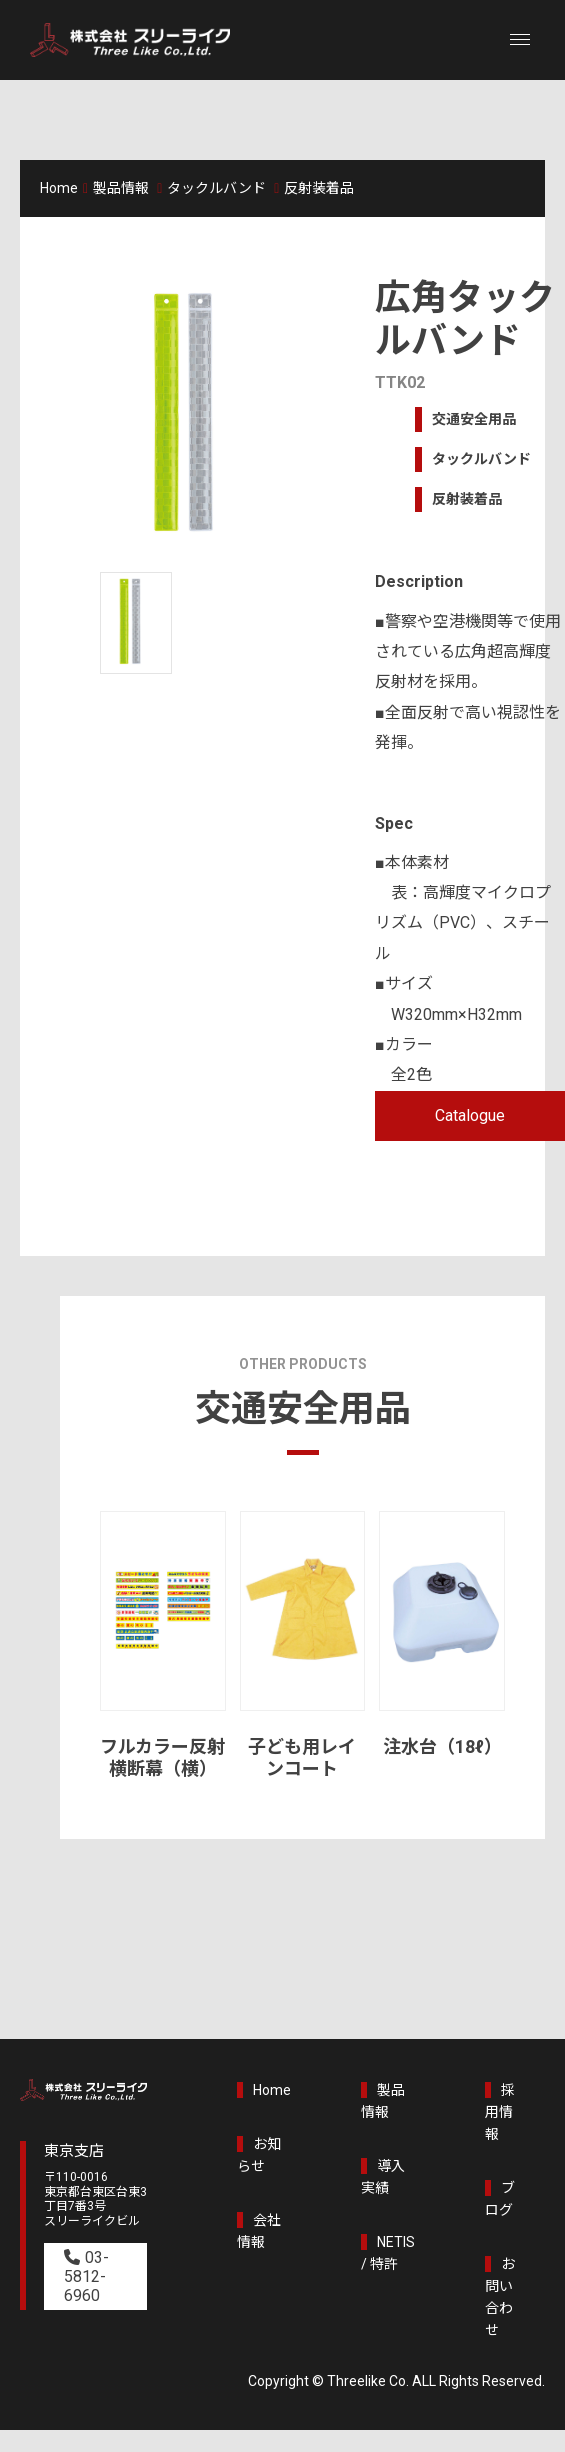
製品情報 (121, 188)
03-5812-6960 (86, 2276)
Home (59, 188)
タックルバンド (216, 188)
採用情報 (500, 2112)
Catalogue (470, 1115)
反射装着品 (319, 188)
